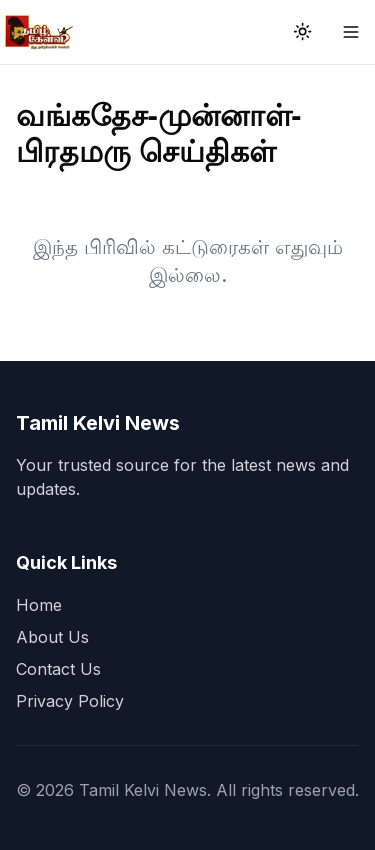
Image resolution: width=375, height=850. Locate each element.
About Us (52, 637)
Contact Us (58, 669)
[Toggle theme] (303, 32)
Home (39, 605)
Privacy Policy (70, 701)
